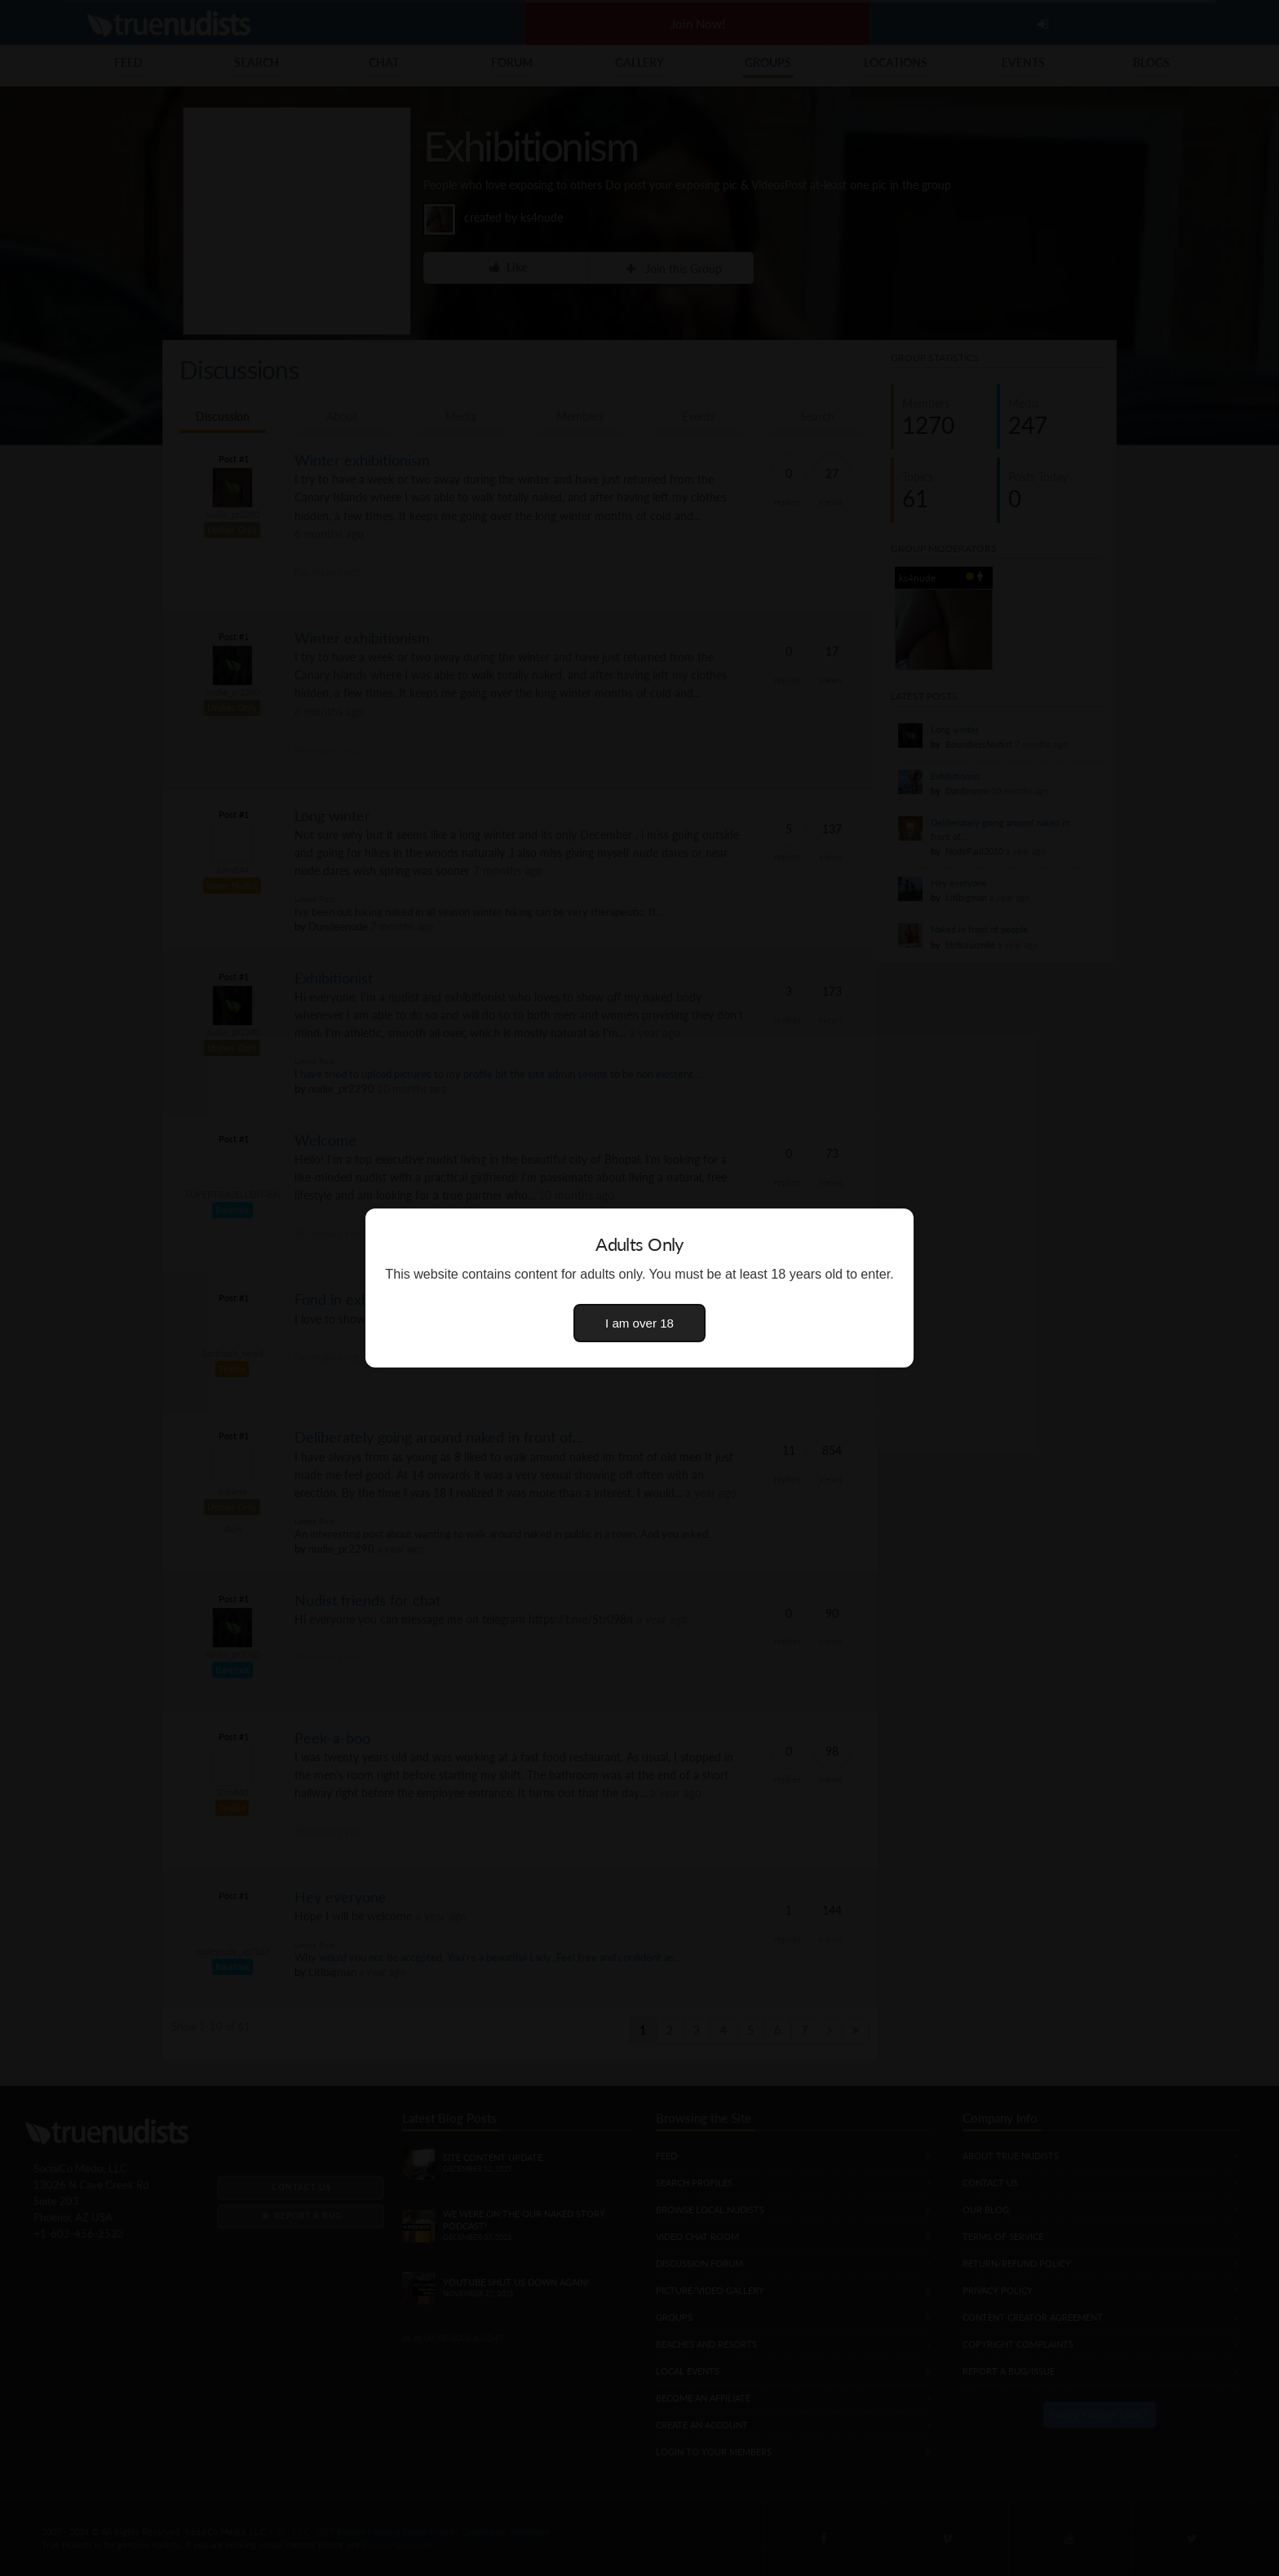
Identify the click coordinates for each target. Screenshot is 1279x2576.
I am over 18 (639, 1323)
